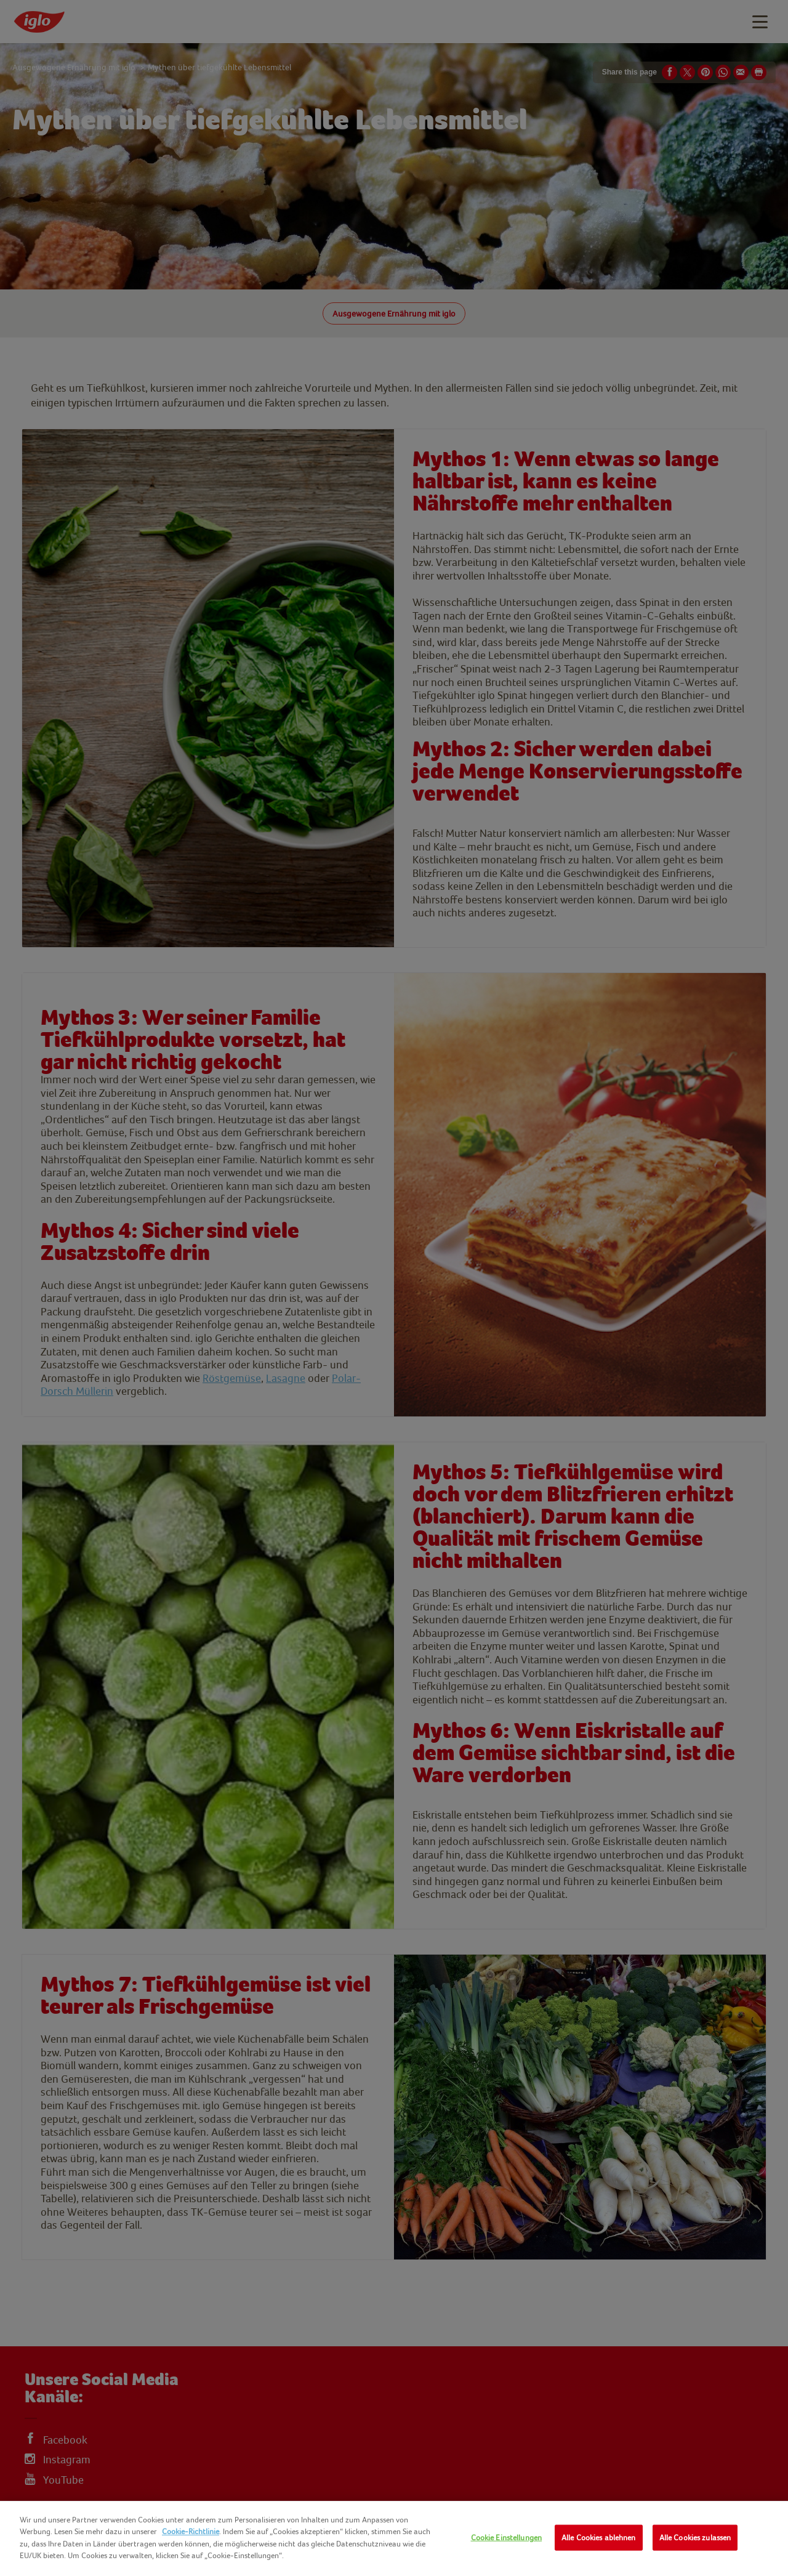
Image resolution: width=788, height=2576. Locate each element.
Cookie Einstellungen (506, 2537)
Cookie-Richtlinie (190, 2531)
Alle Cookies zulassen (695, 2537)
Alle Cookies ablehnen (598, 2537)
